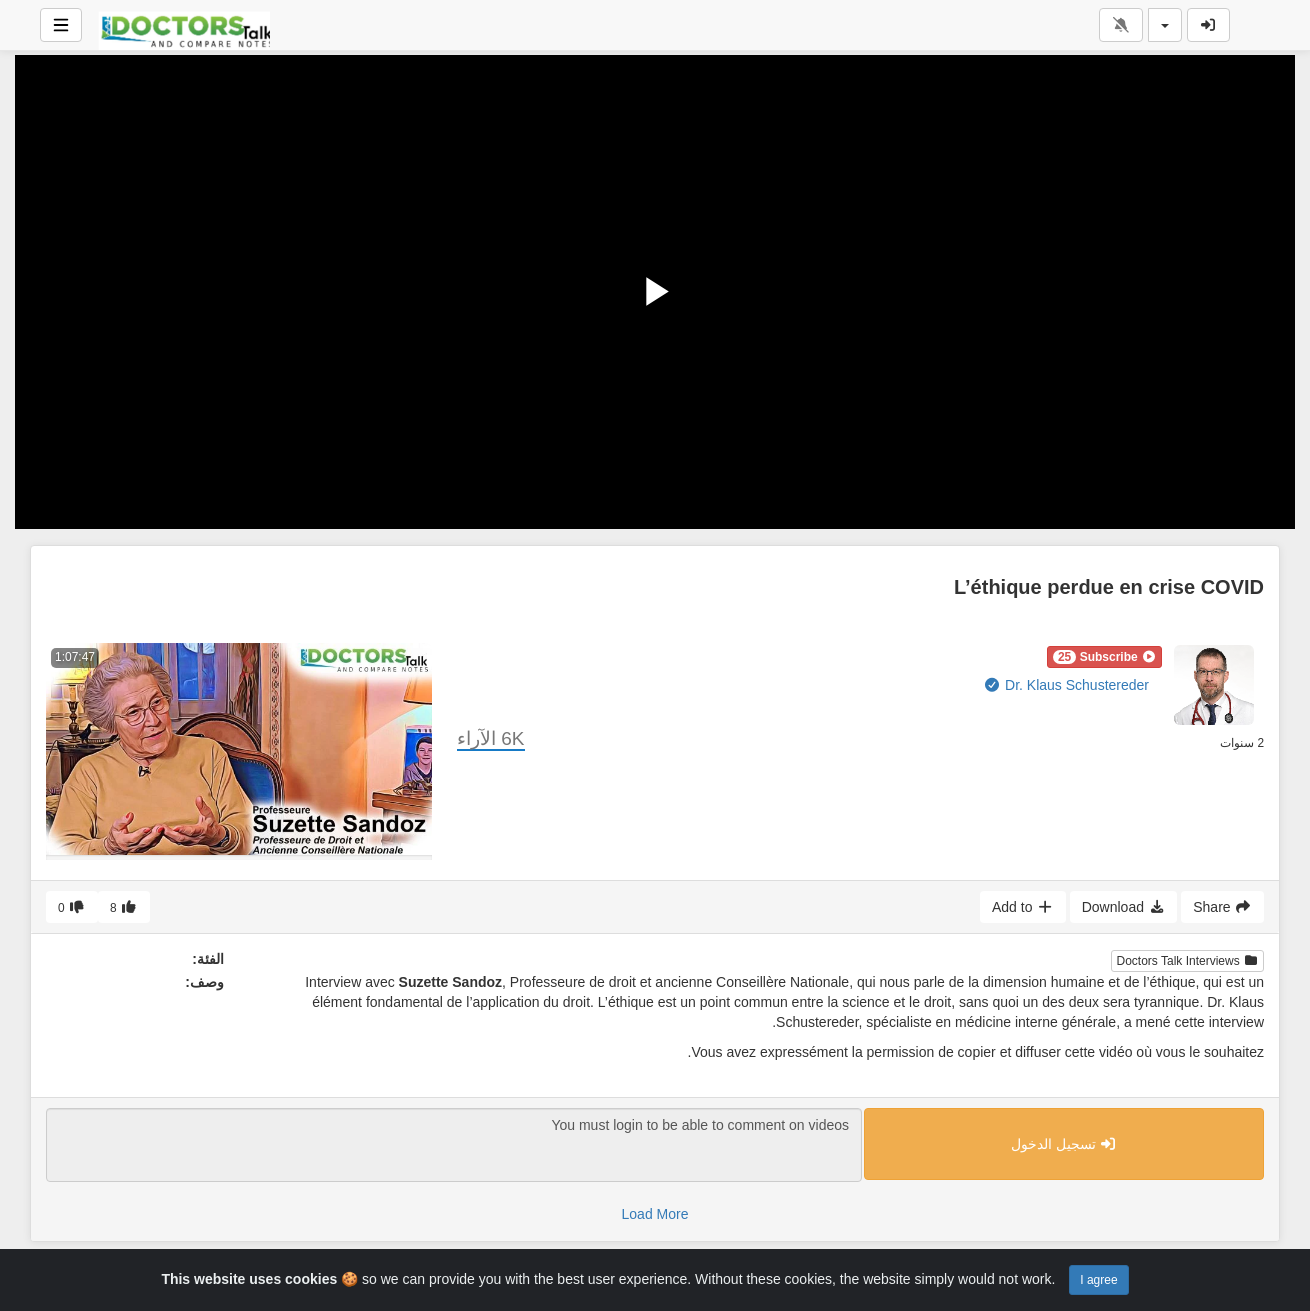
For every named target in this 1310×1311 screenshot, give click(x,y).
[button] (1104, 657)
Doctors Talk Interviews (1188, 961)
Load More (655, 1214)
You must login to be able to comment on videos (454, 1145)
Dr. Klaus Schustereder (1066, 685)
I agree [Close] (1098, 1280)
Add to (1023, 907)
